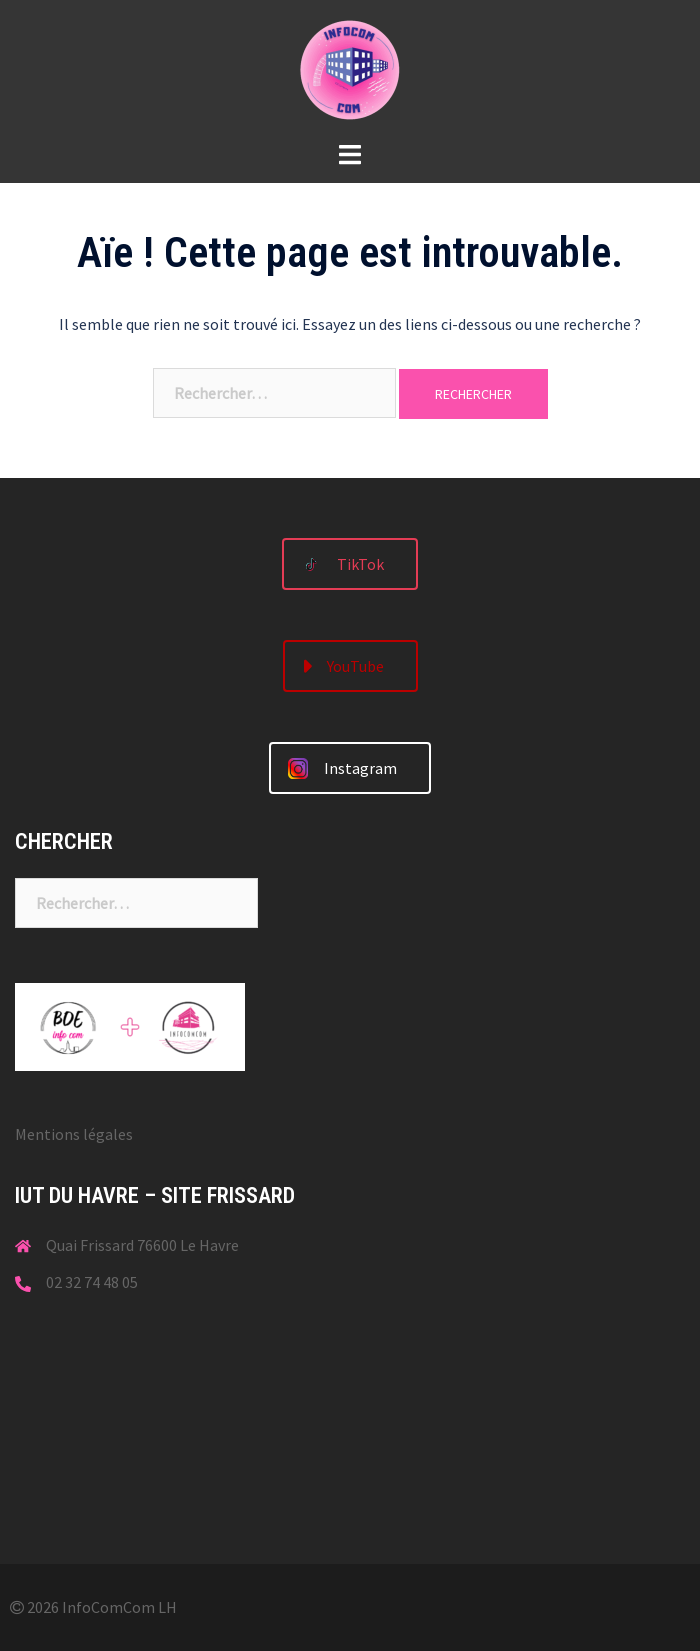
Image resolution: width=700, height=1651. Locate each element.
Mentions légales (74, 1134)
